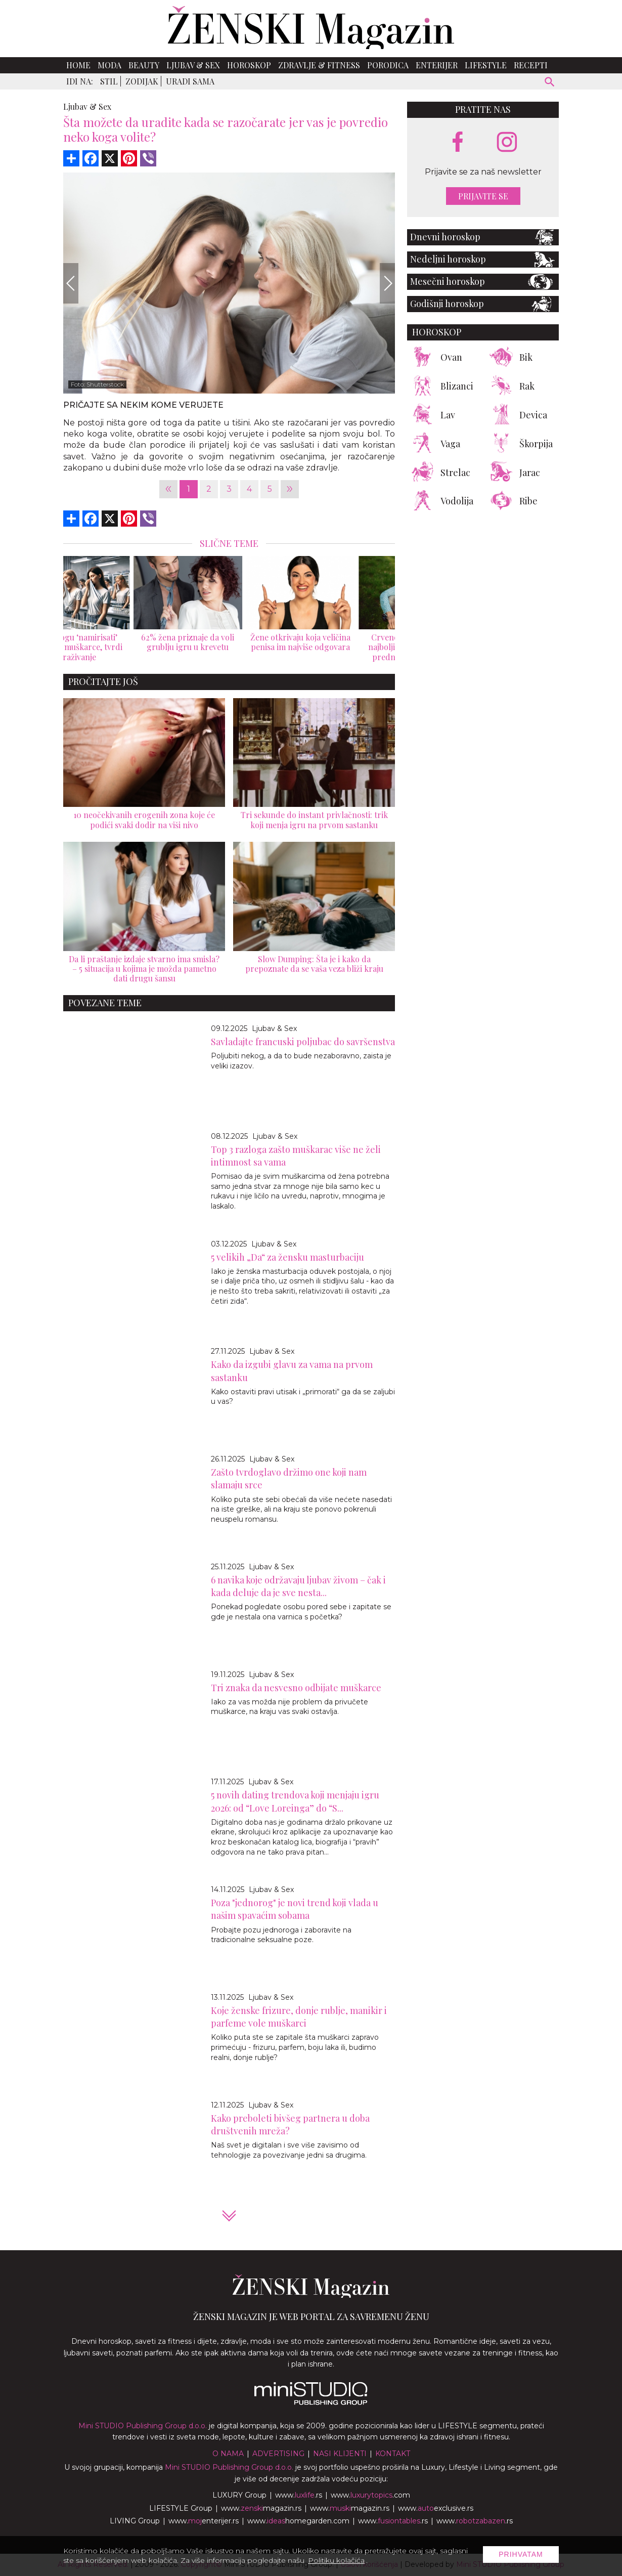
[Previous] (70, 283)
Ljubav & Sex (193, 65)
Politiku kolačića (336, 2560)
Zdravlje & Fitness (319, 65)
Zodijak (141, 81)
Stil (109, 81)
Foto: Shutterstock (97, 384)
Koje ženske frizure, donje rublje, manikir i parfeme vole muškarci (299, 2016)
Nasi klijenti (340, 2453)
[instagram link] (507, 142)
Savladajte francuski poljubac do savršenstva (303, 1042)
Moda (109, 65)
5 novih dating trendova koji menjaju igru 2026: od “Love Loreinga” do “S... (295, 1801)
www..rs (298, 2495)
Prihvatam (521, 2554)
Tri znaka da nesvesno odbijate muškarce (296, 1688)
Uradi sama (190, 81)
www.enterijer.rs (203, 2520)
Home (78, 65)
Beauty (143, 65)
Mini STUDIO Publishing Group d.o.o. (142, 2425)
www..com (370, 2495)
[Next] (387, 283)
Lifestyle (486, 65)
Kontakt (392, 2453)
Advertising (278, 2453)
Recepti (531, 65)
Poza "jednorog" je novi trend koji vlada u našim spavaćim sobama (294, 1909)
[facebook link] (458, 143)
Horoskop (249, 65)
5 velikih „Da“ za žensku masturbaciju (287, 1257)
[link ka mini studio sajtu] (311, 2402)
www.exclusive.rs (435, 2508)
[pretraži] (550, 83)
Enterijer (437, 65)
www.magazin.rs (261, 2508)
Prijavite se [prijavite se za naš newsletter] (483, 196)
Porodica (388, 65)
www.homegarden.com (298, 2520)
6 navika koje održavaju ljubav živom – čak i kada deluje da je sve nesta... (298, 1586)
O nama (228, 2453)
